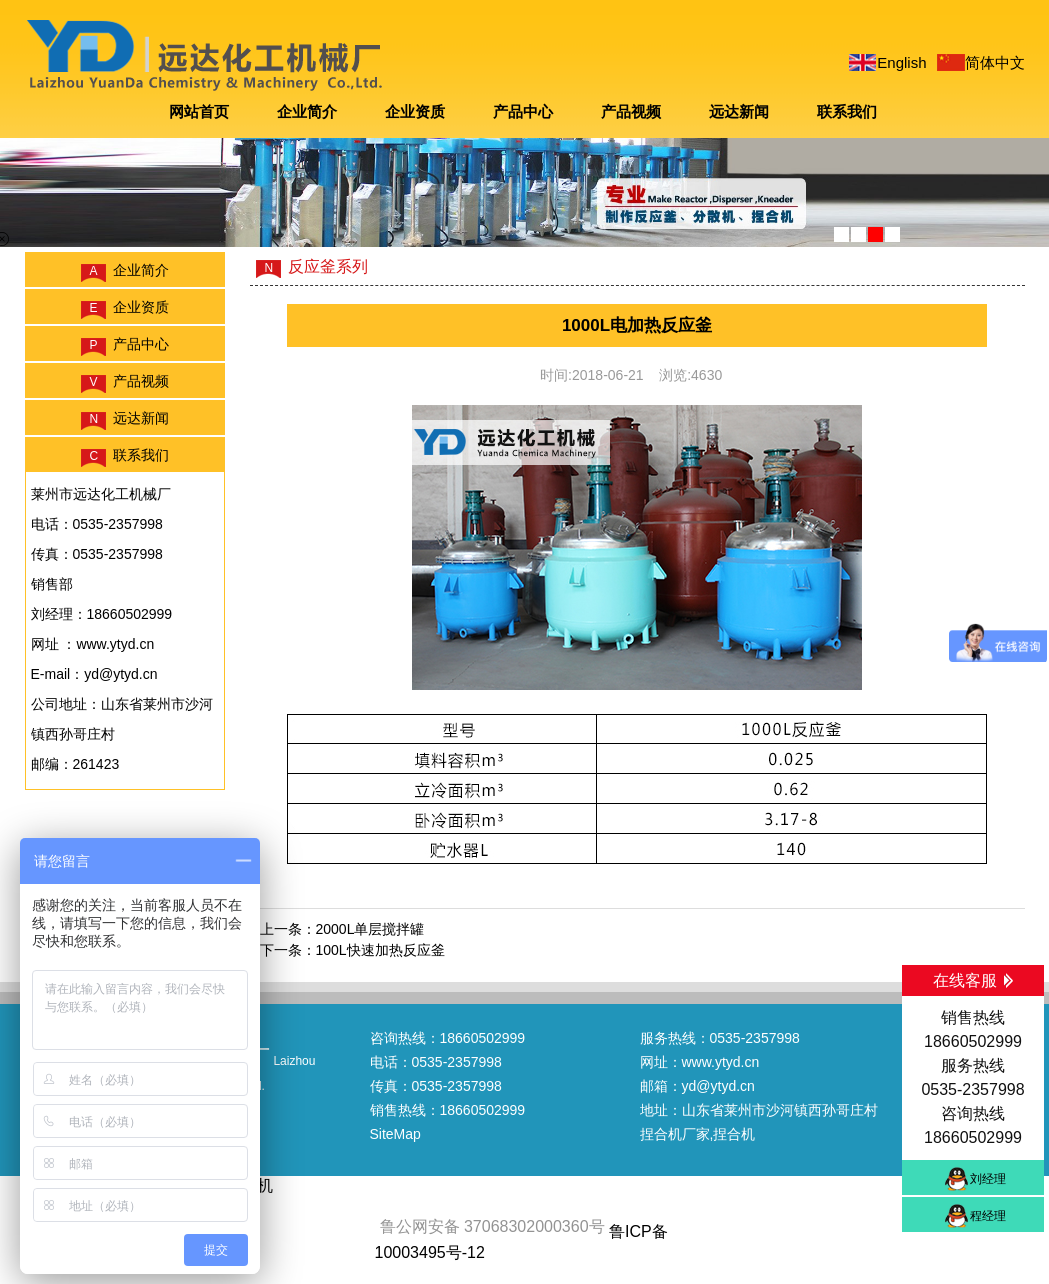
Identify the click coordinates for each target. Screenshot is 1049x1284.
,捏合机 (733, 1134)
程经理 (988, 1216)
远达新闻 (739, 111)
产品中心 (523, 111)
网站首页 (199, 111)
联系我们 (847, 111)
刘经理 (988, 1179)
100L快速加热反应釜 (380, 950)
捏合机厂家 (675, 1134)
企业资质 (415, 111)
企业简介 (307, 111)
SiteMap (395, 1134)
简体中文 (995, 62)
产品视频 (631, 111)
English (901, 62)
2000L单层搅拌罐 (370, 929)
